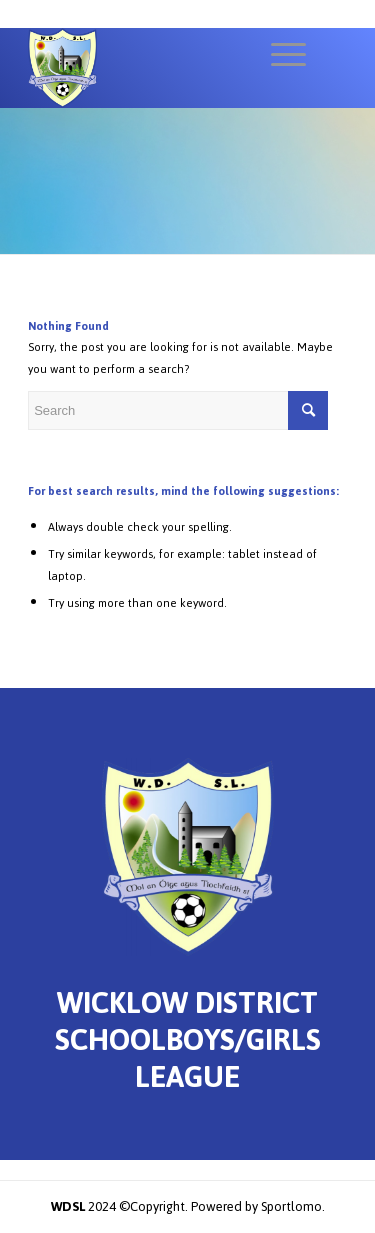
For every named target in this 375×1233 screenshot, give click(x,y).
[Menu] (278, 55)
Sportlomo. (293, 1206)
